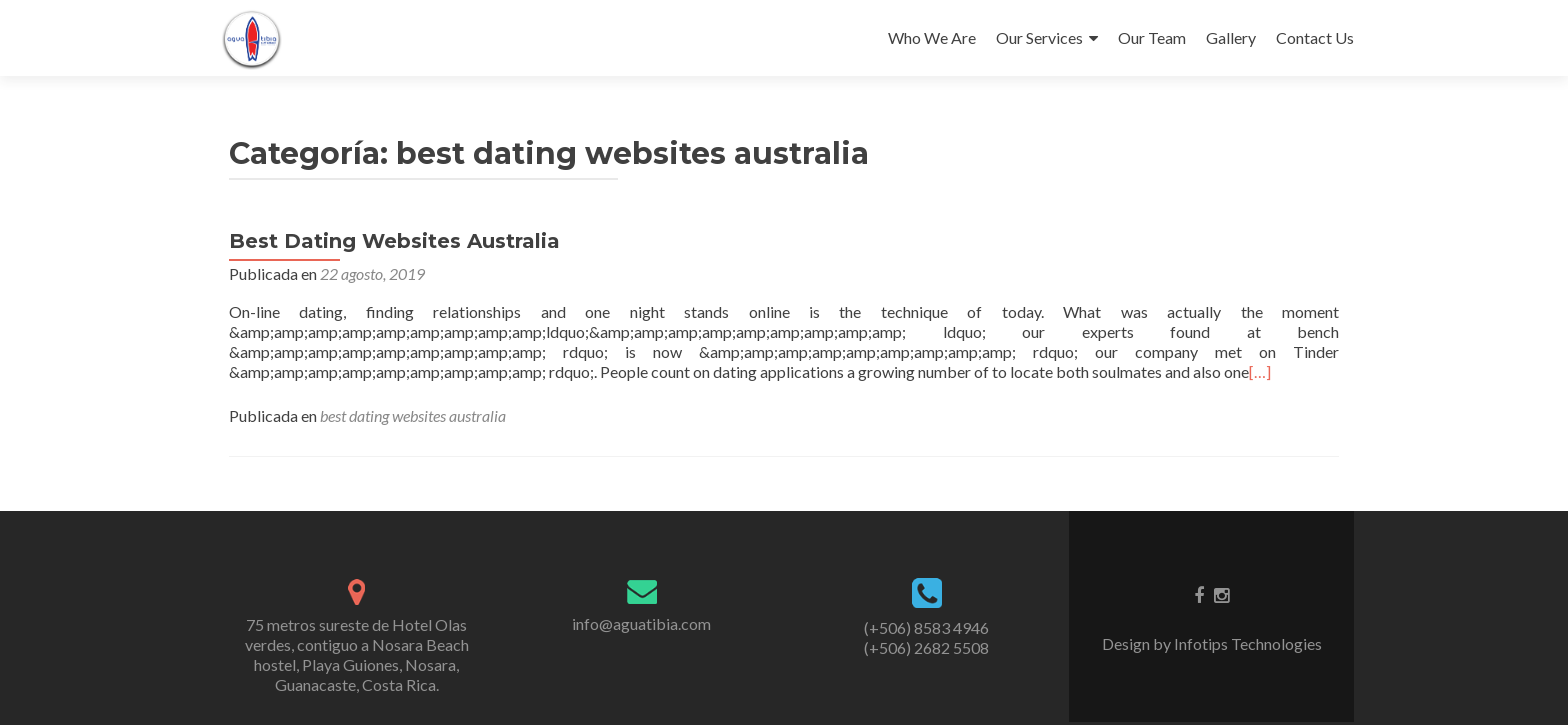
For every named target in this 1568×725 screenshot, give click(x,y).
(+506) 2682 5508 (926, 647)
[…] (1260, 371)
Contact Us (1315, 37)
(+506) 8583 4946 (926, 627)
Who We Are (932, 37)
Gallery (1231, 37)
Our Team (1152, 37)
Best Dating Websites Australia (394, 241)
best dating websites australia (413, 415)
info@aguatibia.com (641, 623)
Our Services (1039, 37)
